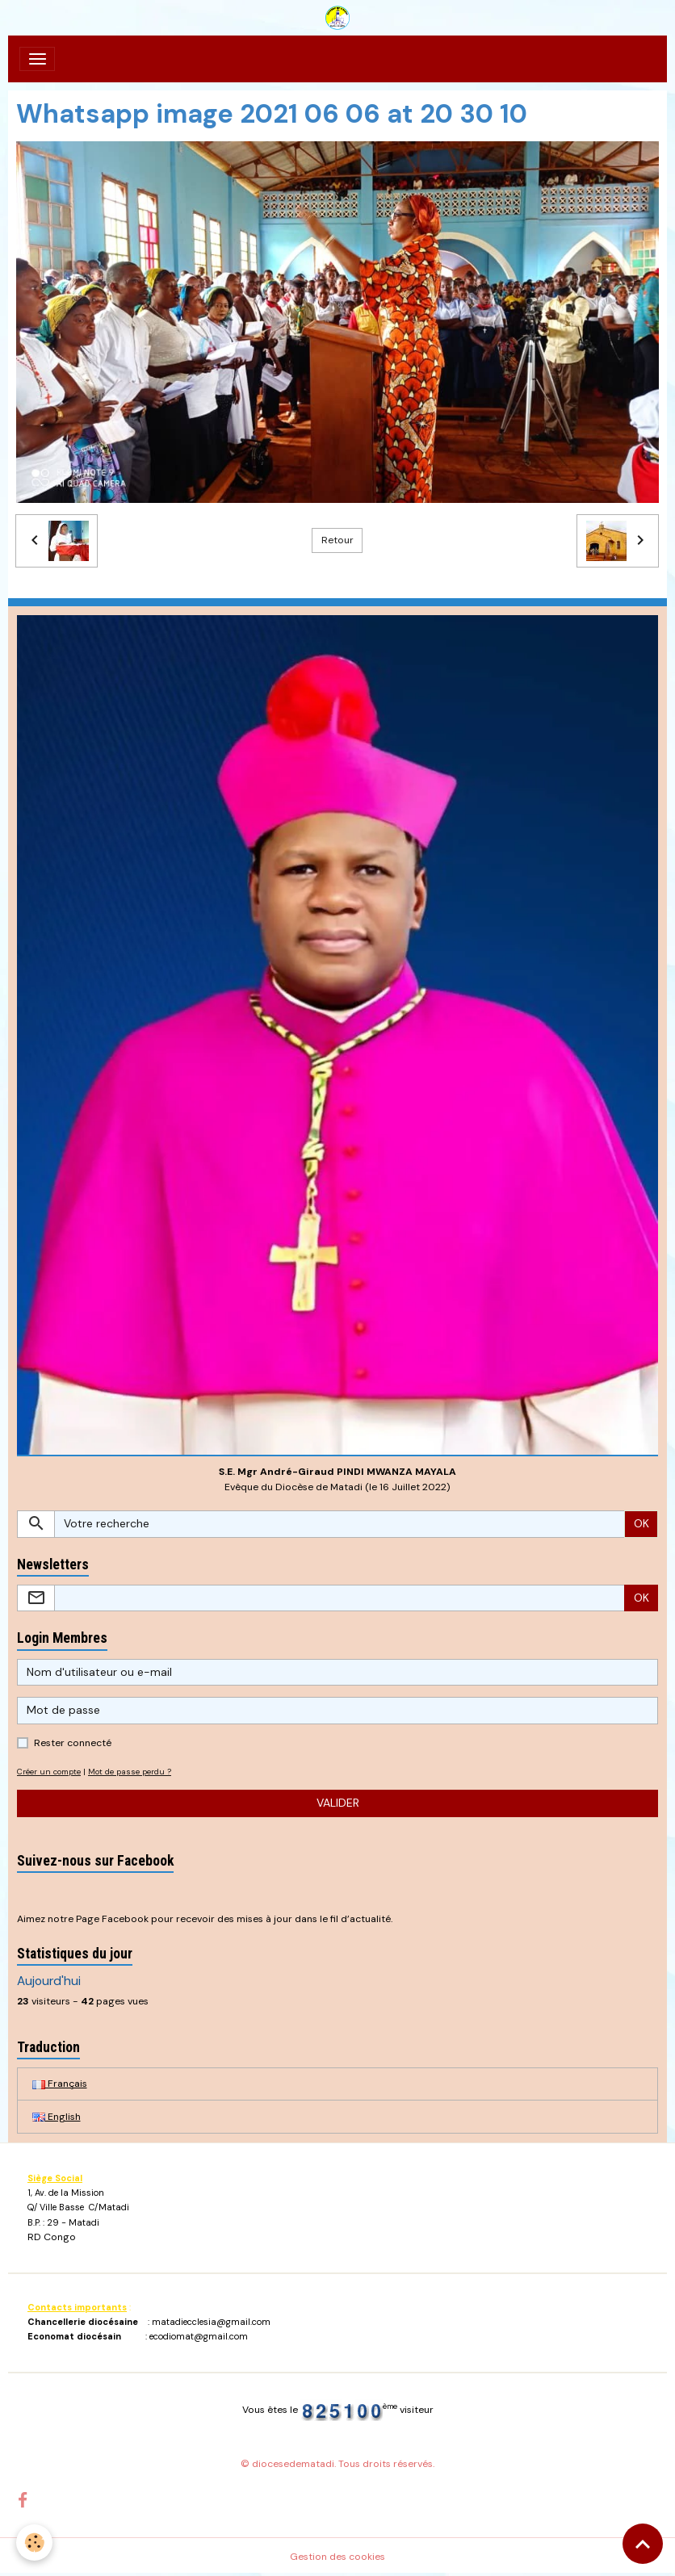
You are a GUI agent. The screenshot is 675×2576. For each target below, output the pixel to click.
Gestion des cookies (337, 2556)
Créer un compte (49, 1771)
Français (59, 2083)
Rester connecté (72, 1742)
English (56, 2116)
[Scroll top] (643, 2544)
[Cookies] (34, 2542)
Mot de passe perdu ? (129, 1771)
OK (641, 1523)
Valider (338, 1802)
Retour (337, 540)
